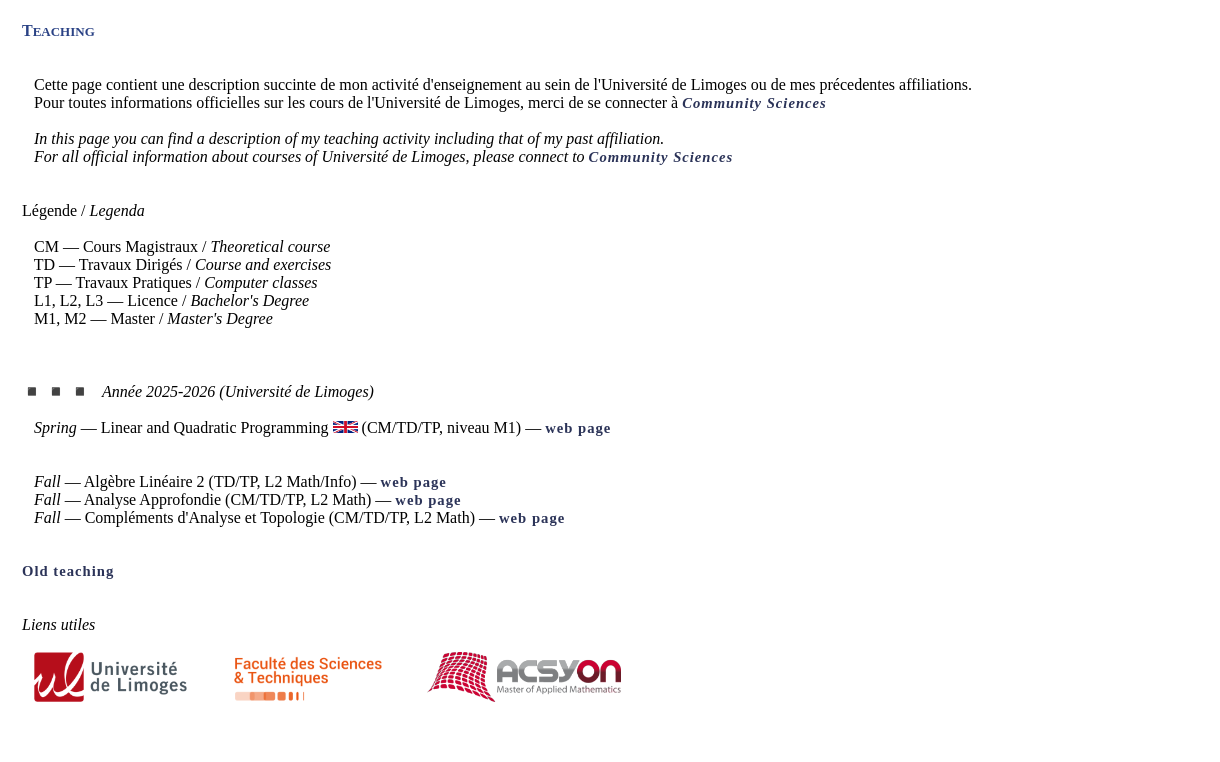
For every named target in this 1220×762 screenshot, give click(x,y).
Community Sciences (754, 103)
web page (578, 428)
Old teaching (68, 571)
